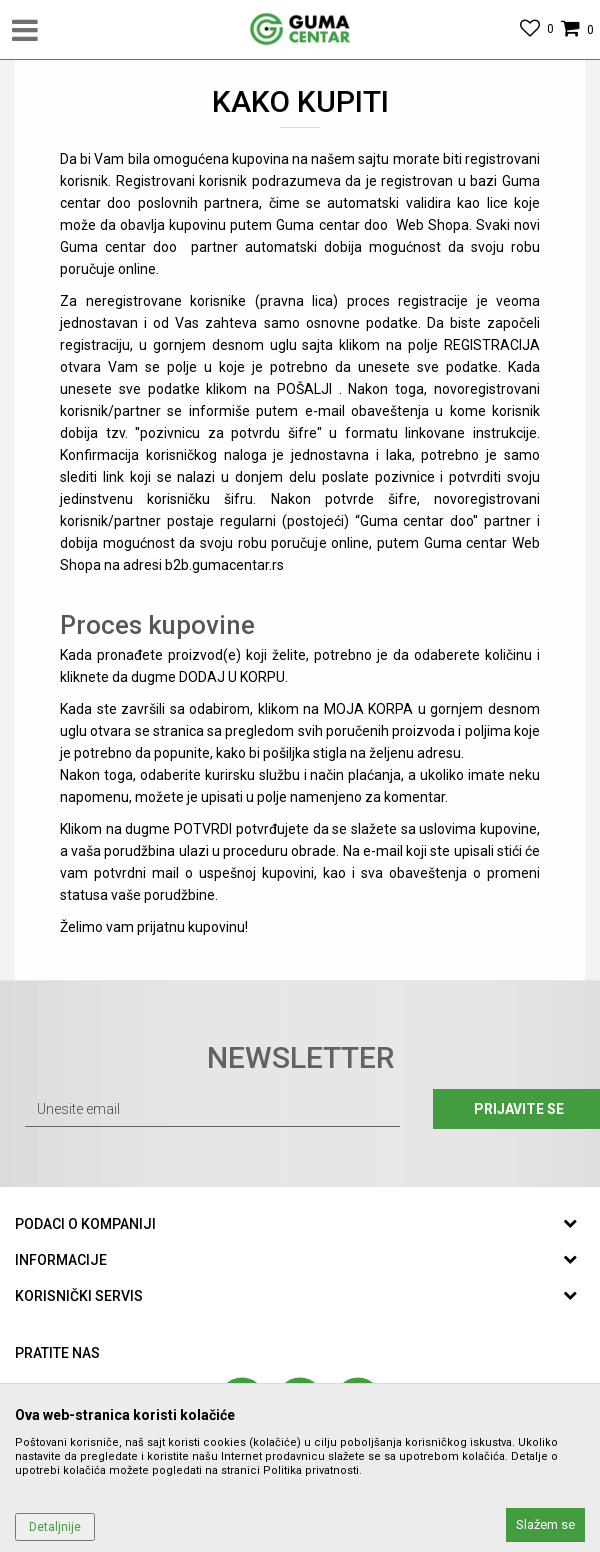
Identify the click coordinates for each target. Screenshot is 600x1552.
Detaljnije (55, 1527)
